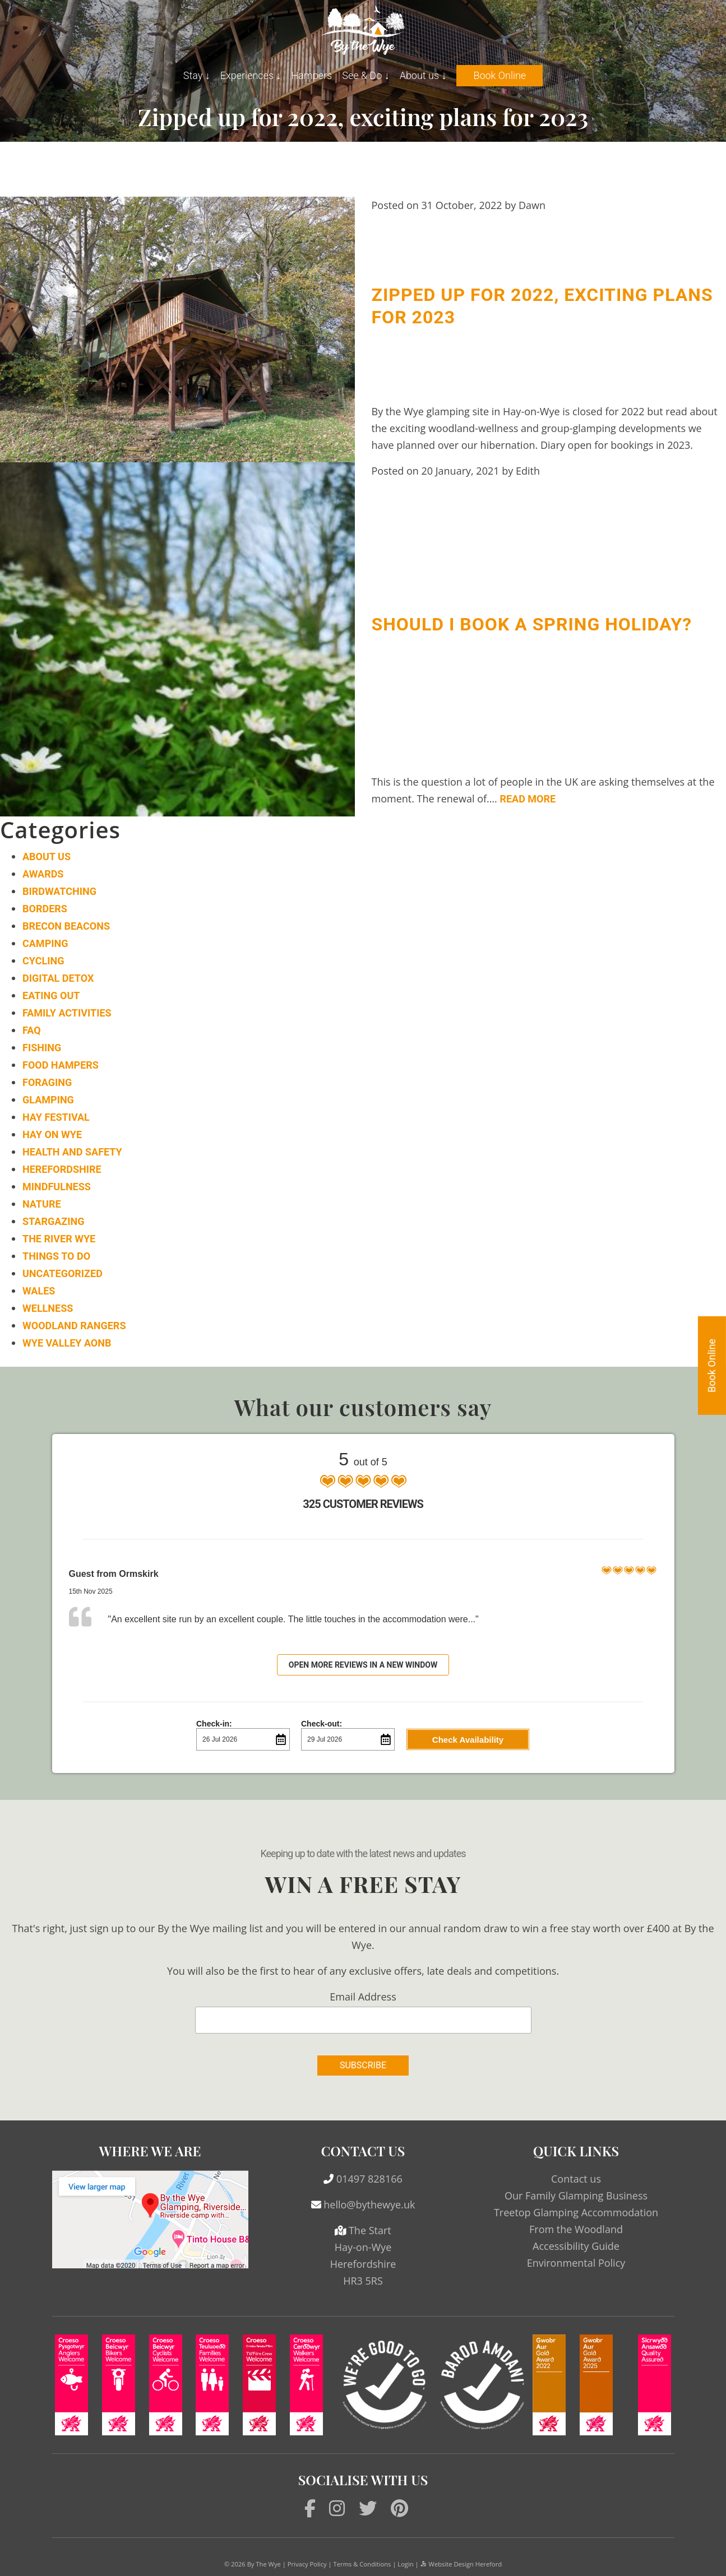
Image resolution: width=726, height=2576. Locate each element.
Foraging (47, 1082)
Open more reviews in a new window (363, 1664)
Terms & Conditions (362, 2564)
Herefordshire (61, 1169)
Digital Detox (58, 978)
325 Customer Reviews (363, 1504)
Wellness (47, 1308)
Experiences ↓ (250, 75)
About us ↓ (423, 75)
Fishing (41, 1047)
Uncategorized (62, 1273)
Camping (45, 943)
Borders (44, 909)
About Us (46, 856)
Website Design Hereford (461, 2564)
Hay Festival (56, 1117)
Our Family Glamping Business (576, 2195)
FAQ (31, 1030)
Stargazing (53, 1221)
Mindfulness (56, 1186)
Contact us (576, 2178)
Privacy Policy (307, 2564)
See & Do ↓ (365, 75)
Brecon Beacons (66, 926)
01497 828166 (369, 2178)
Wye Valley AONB (66, 1343)
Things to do (56, 1256)
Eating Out (51, 995)
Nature (41, 1204)
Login (405, 2564)
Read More (528, 799)
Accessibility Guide (576, 2246)
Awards (42, 874)
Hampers (311, 75)
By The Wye (264, 2564)
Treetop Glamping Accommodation (576, 2212)
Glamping (48, 1100)
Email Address (363, 1996)
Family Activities (67, 1013)
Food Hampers (60, 1065)
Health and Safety (72, 1152)
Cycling (43, 961)
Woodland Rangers (74, 1325)
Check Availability (467, 1739)
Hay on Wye (52, 1134)
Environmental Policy (576, 2262)
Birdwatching (59, 891)
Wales (38, 1291)
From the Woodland (576, 2229)
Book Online (499, 75)
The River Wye (58, 1239)
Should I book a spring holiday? (532, 624)
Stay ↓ (196, 75)
